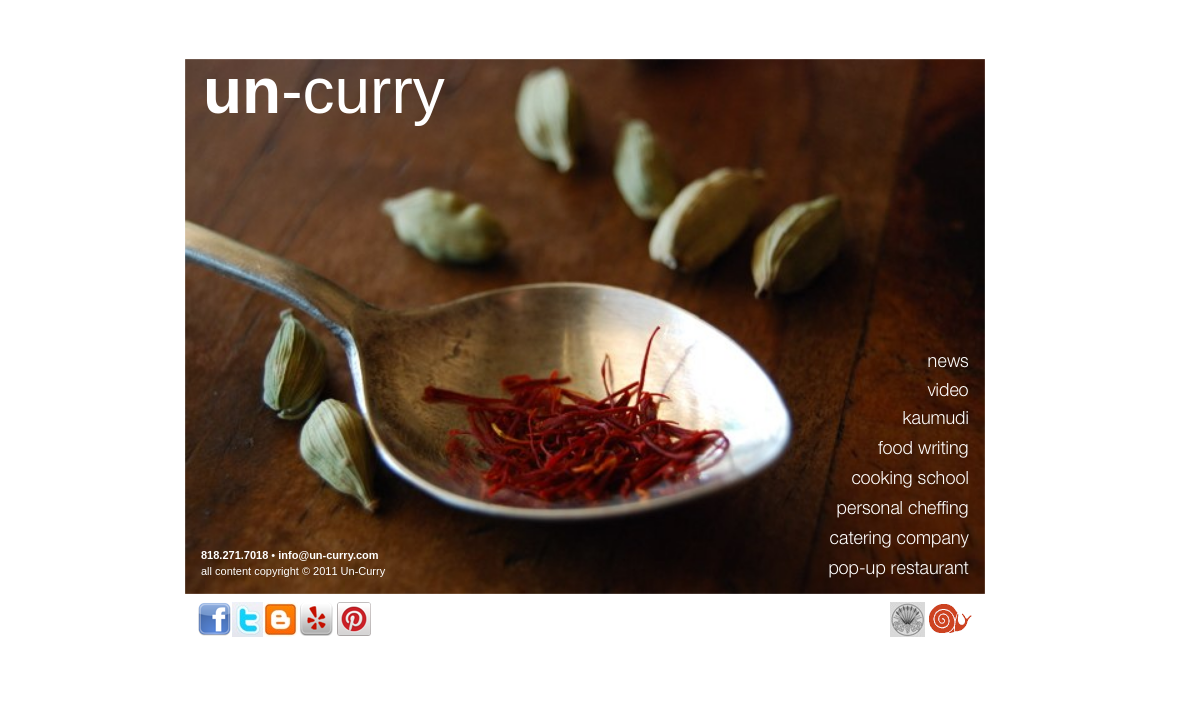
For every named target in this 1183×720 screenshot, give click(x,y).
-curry (324, 91)
